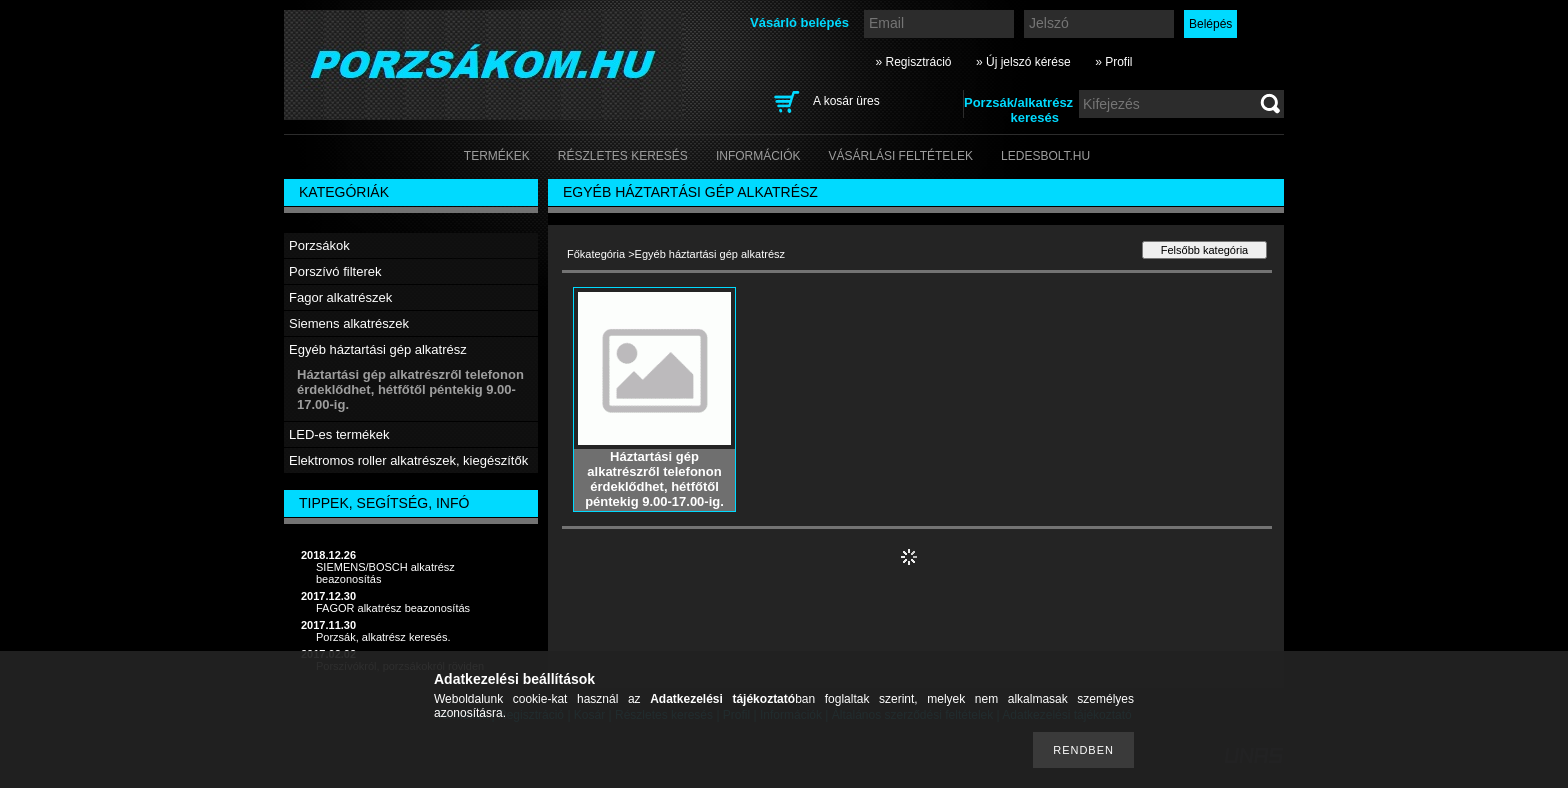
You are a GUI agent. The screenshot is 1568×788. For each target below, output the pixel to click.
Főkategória (596, 254)
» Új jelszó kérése (1023, 62)
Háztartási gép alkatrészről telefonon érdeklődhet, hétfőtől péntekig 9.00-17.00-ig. (410, 389)
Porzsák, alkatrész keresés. (383, 637)
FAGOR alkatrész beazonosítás (393, 608)
